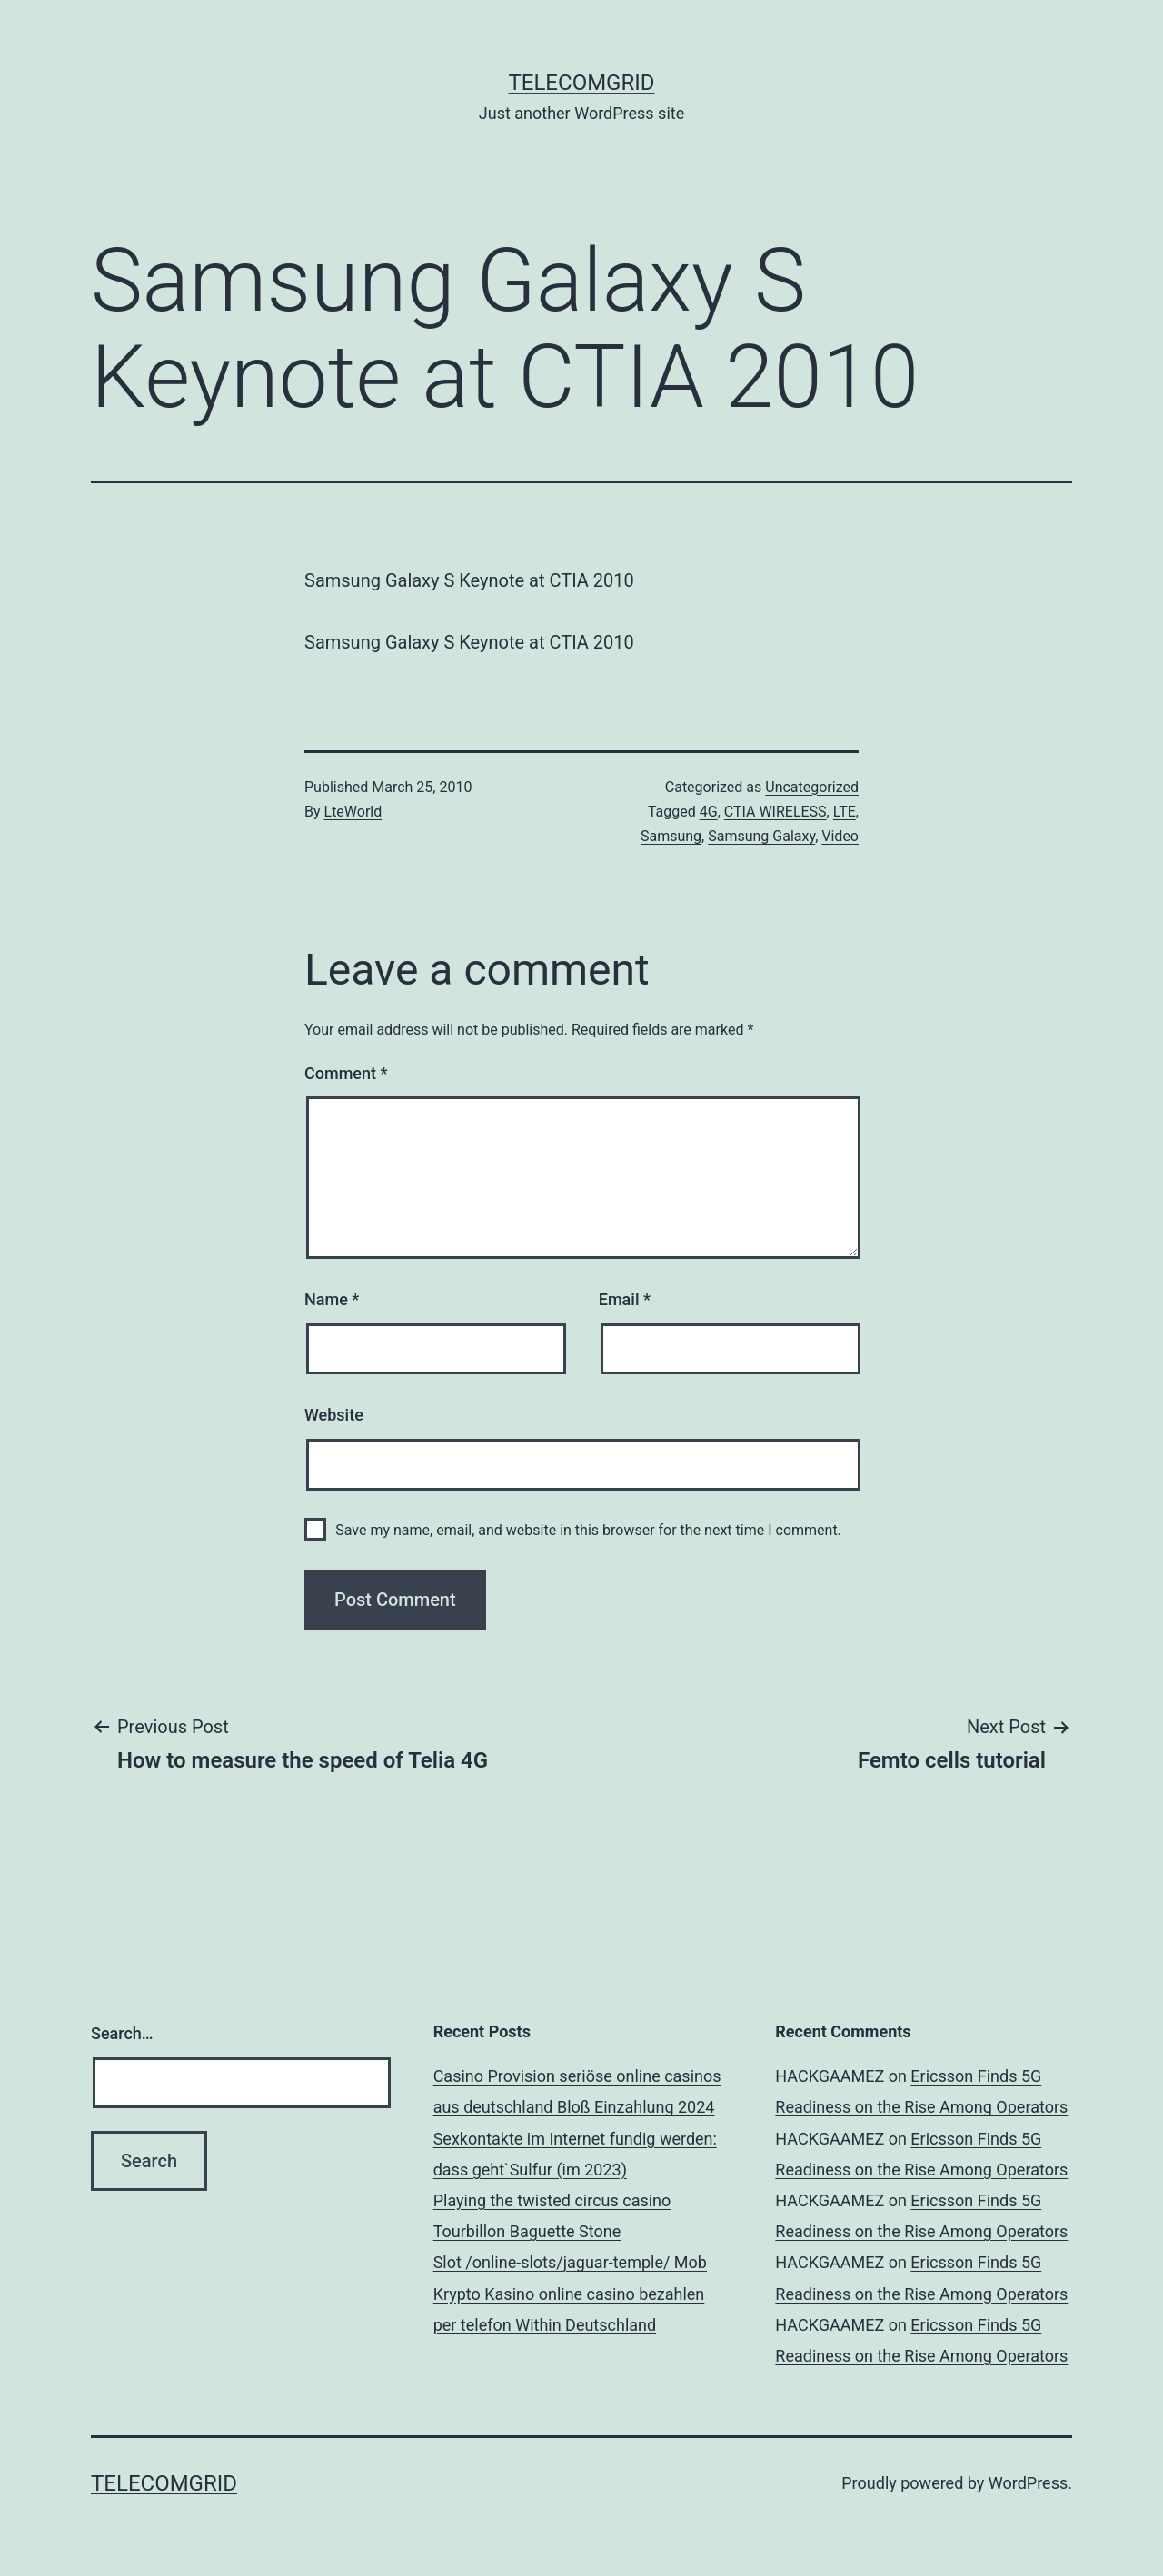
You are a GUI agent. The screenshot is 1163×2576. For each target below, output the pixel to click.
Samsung (671, 836)
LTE (844, 811)
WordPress (1028, 2482)
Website (333, 1414)
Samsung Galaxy (761, 836)
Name (331, 1299)
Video (840, 836)
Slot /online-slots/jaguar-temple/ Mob (570, 2262)
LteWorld (353, 811)
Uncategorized (812, 787)
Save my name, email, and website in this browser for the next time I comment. (588, 1530)
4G (709, 811)
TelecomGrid (581, 82)
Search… (122, 2033)
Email (625, 1299)
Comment (345, 1073)
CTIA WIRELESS (775, 811)
